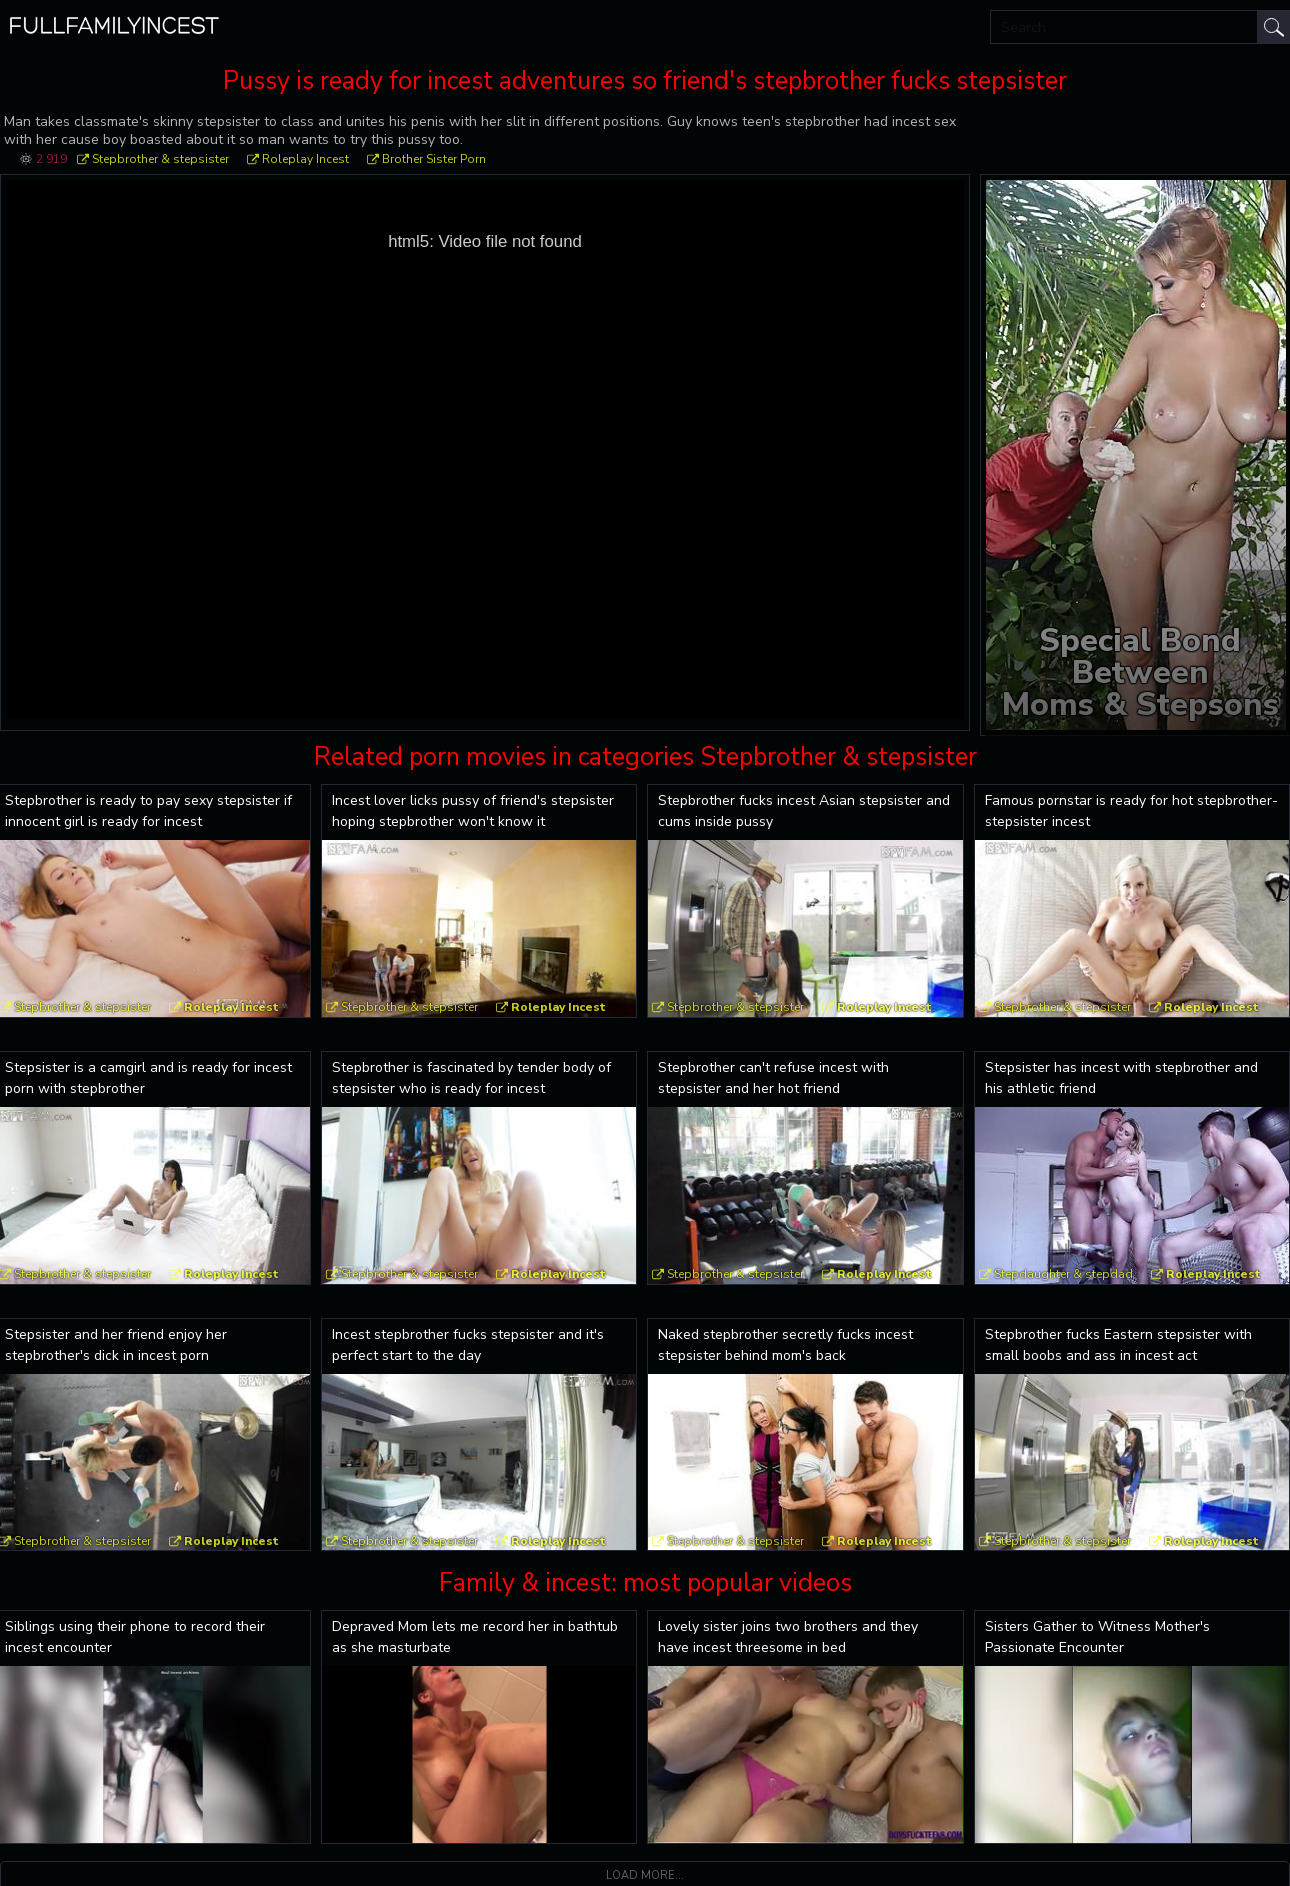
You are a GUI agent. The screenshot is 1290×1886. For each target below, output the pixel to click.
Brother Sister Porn (434, 159)
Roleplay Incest (305, 159)
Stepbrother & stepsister (160, 159)
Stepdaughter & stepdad (1063, 1274)
